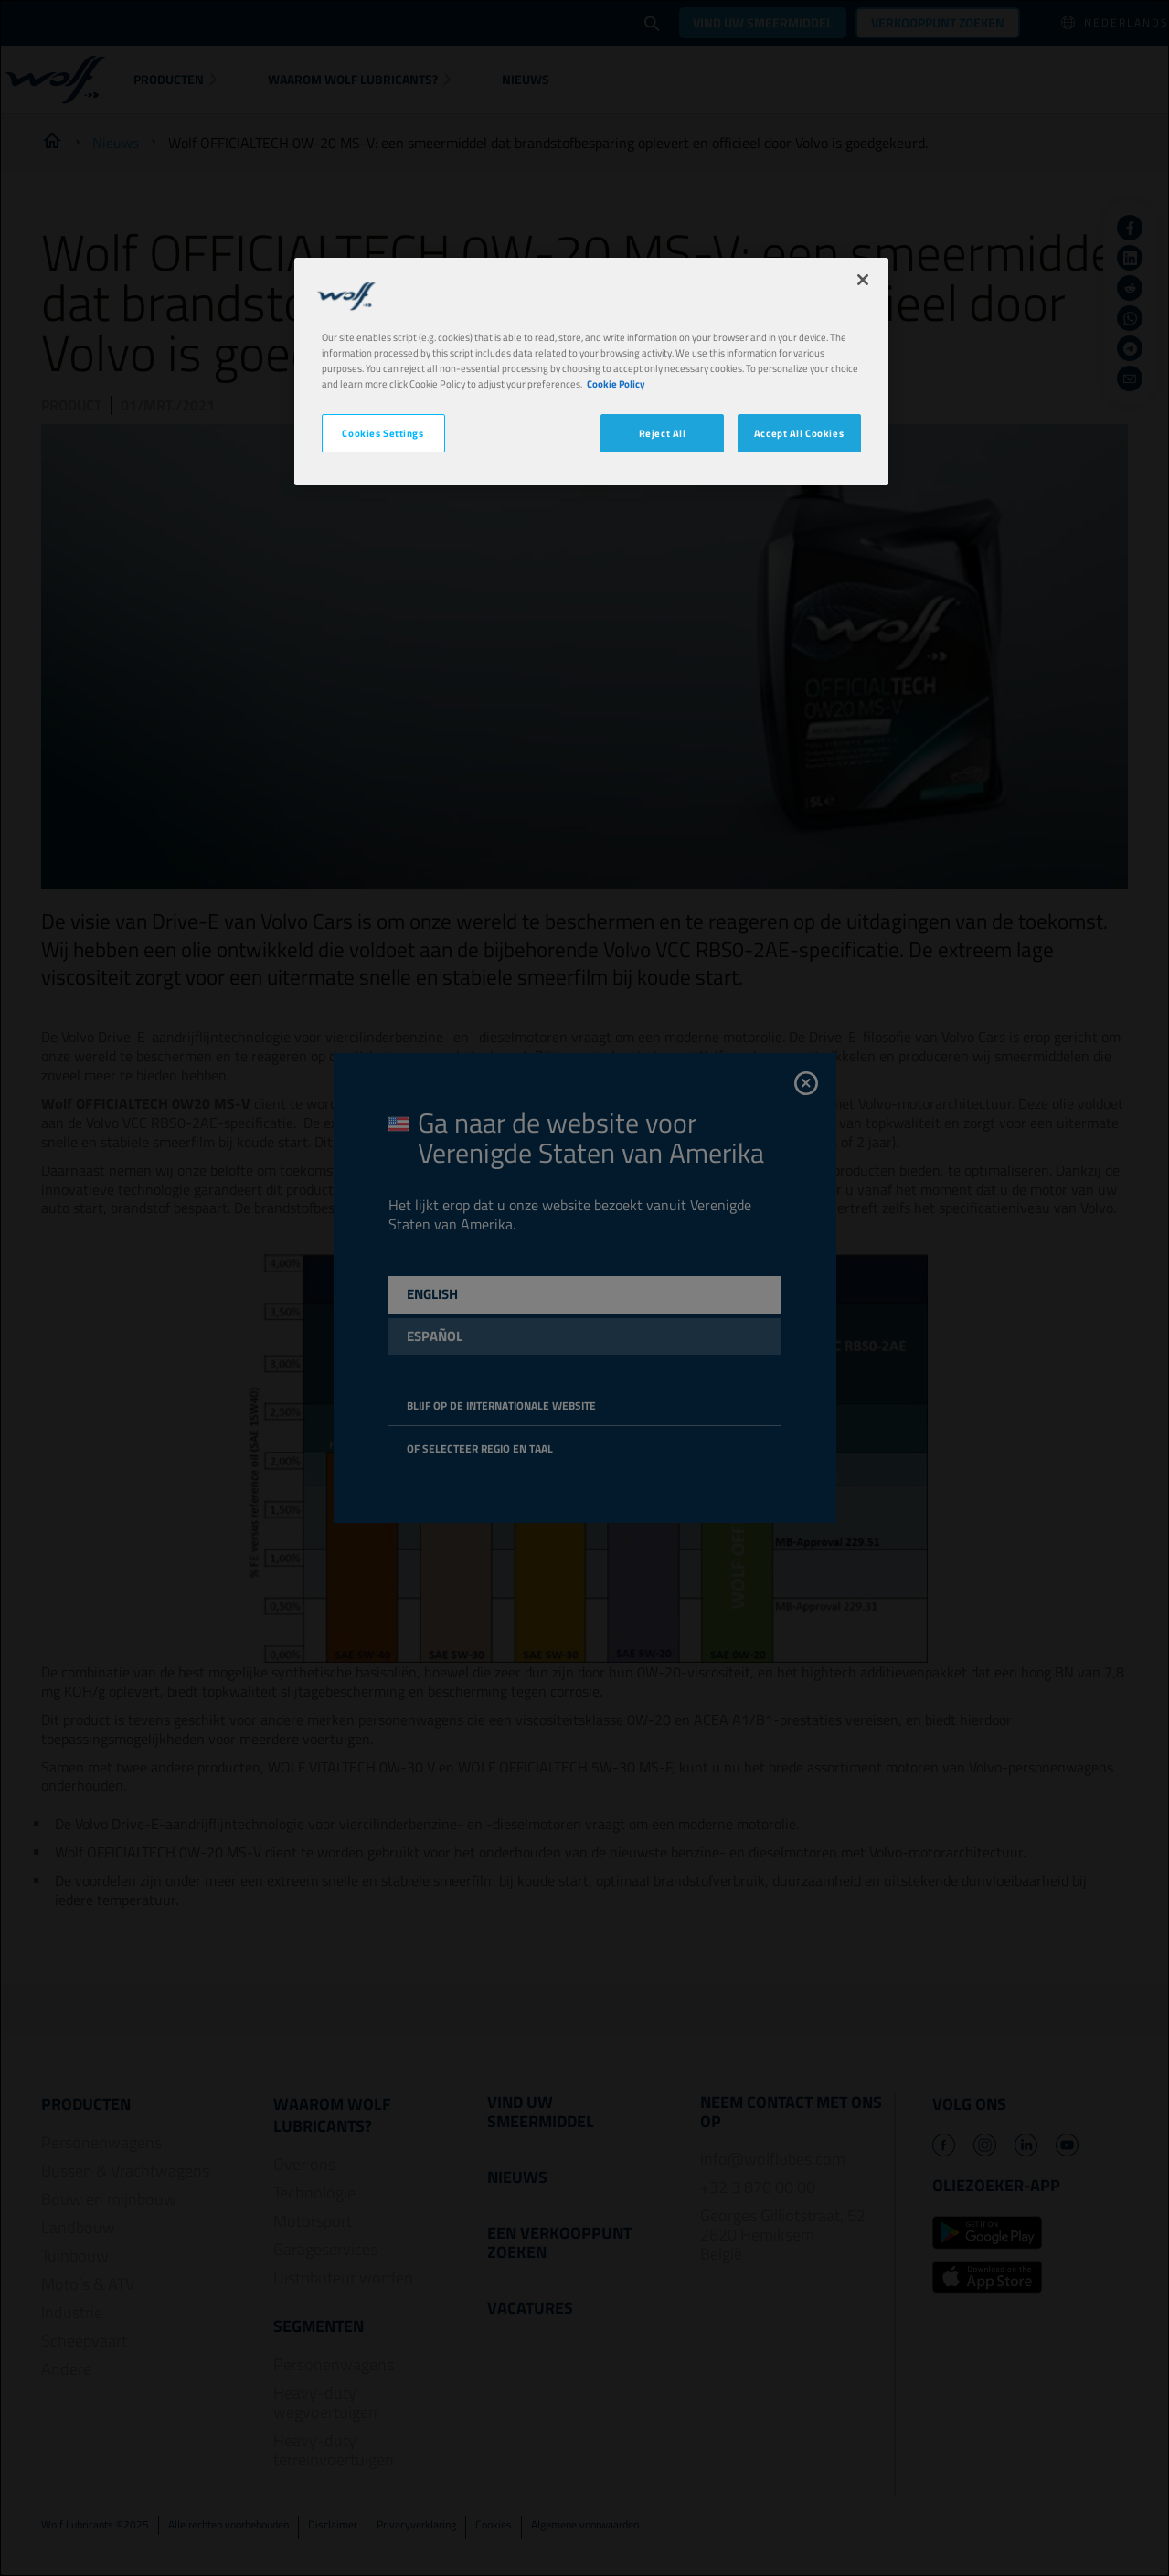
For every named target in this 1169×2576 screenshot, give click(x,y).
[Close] (863, 280)
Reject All (662, 433)
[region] (591, 371)
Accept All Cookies (799, 433)
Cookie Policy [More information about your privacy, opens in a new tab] (616, 383)
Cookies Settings (382, 433)
